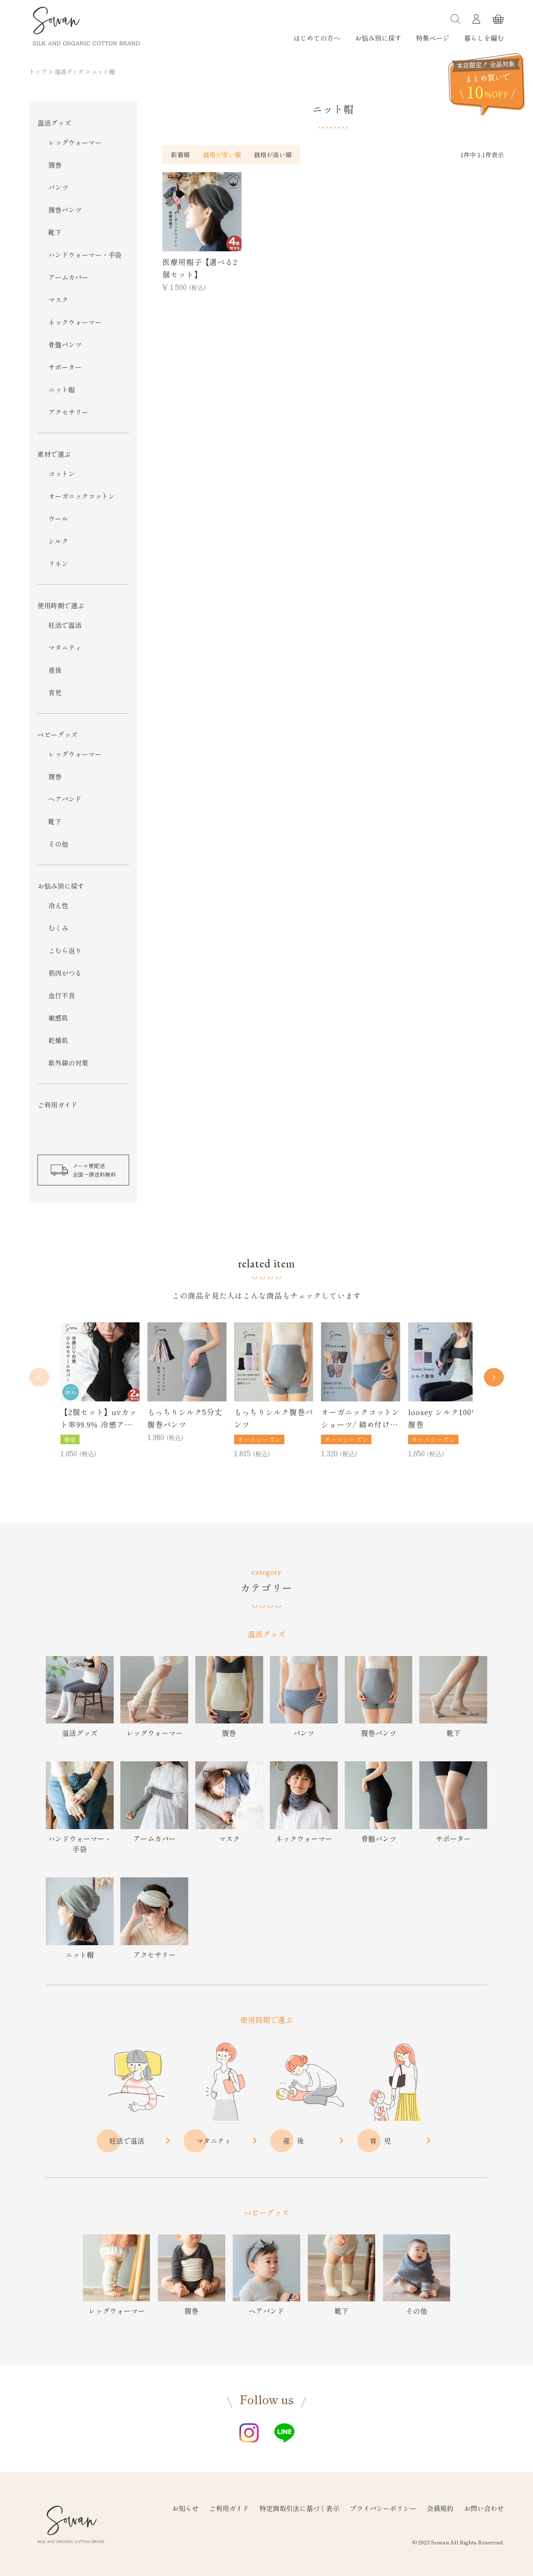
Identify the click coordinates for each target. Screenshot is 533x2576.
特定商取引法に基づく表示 (299, 2508)
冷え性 (58, 905)
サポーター (65, 367)
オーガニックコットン (81, 496)
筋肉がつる (65, 973)
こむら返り (65, 950)
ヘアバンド (65, 799)
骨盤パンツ (65, 345)
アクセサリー (68, 412)
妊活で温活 (65, 625)
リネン (58, 563)
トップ (38, 71)
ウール (58, 518)
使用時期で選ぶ (60, 605)
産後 (55, 670)
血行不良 (61, 995)
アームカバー (68, 277)
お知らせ (185, 2508)
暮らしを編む (484, 38)
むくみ (58, 928)
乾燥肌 (58, 1040)
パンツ (58, 187)
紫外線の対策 (68, 1063)
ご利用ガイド (57, 1105)
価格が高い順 (272, 154)
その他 (58, 844)
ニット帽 (61, 389)
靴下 (55, 232)
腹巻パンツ (65, 210)
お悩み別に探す (378, 38)
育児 (55, 692)
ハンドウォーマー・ (85, 255)
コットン (61, 474)
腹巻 (55, 165)
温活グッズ (69, 71)
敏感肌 (58, 1018)
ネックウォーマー (75, 322)
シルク (58, 541)
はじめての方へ (317, 38)
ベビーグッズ (57, 734)
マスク (58, 300)
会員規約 (440, 2508)
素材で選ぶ (54, 454)
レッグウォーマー (75, 142)
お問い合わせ (484, 2508)
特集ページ (432, 38)
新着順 (180, 154)
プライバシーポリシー (383, 2508)
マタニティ (65, 647)
